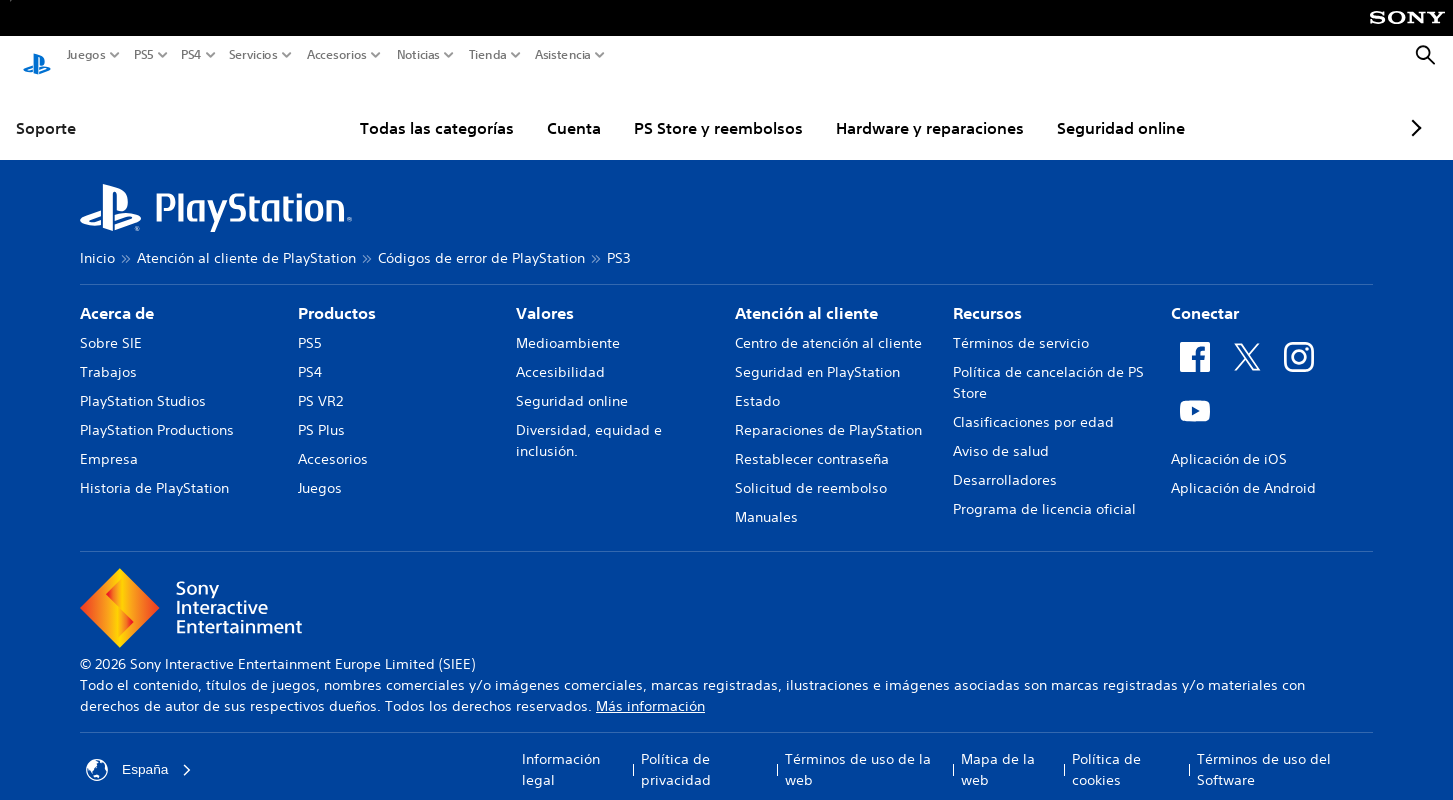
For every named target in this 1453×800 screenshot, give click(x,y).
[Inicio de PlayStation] (37, 56)
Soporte (46, 109)
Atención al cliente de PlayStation (246, 239)
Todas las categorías (389, 109)
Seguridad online (1073, 109)
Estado (757, 382)
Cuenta (526, 109)
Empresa (109, 440)
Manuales (766, 498)
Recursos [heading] (987, 294)
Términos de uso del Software (1264, 750)
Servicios (253, 55)
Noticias (418, 55)
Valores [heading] (545, 294)
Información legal (561, 750)
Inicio (97, 239)
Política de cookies (1106, 750)
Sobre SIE (111, 324)
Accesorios (337, 55)
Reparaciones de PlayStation (828, 411)
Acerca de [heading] (117, 294)
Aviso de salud (1001, 432)
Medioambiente (568, 324)
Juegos (86, 55)
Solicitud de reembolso (811, 469)
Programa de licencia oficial (1044, 490)
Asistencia (563, 55)
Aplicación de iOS (1229, 440)
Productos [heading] (337, 294)
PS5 (144, 55)
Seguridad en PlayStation (817, 353)
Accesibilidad (560, 353)
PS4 (191, 55)
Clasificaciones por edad (1033, 403)
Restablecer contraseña (812, 440)
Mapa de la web (998, 750)
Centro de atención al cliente (828, 324)
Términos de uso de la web (858, 750)
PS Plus (321, 411)
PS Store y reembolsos (670, 109)
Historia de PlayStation (154, 469)
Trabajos (108, 353)
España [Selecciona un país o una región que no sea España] (139, 751)
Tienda (488, 55)
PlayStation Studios (143, 382)
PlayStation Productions (157, 411)
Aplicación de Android (1243, 469)
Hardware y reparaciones (882, 109)
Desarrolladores (1005, 461)
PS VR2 (320, 382)
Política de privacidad (676, 750)
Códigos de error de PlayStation (481, 239)
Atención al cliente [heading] (806, 294)
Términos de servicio (1021, 324)
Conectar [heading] (1205, 294)
